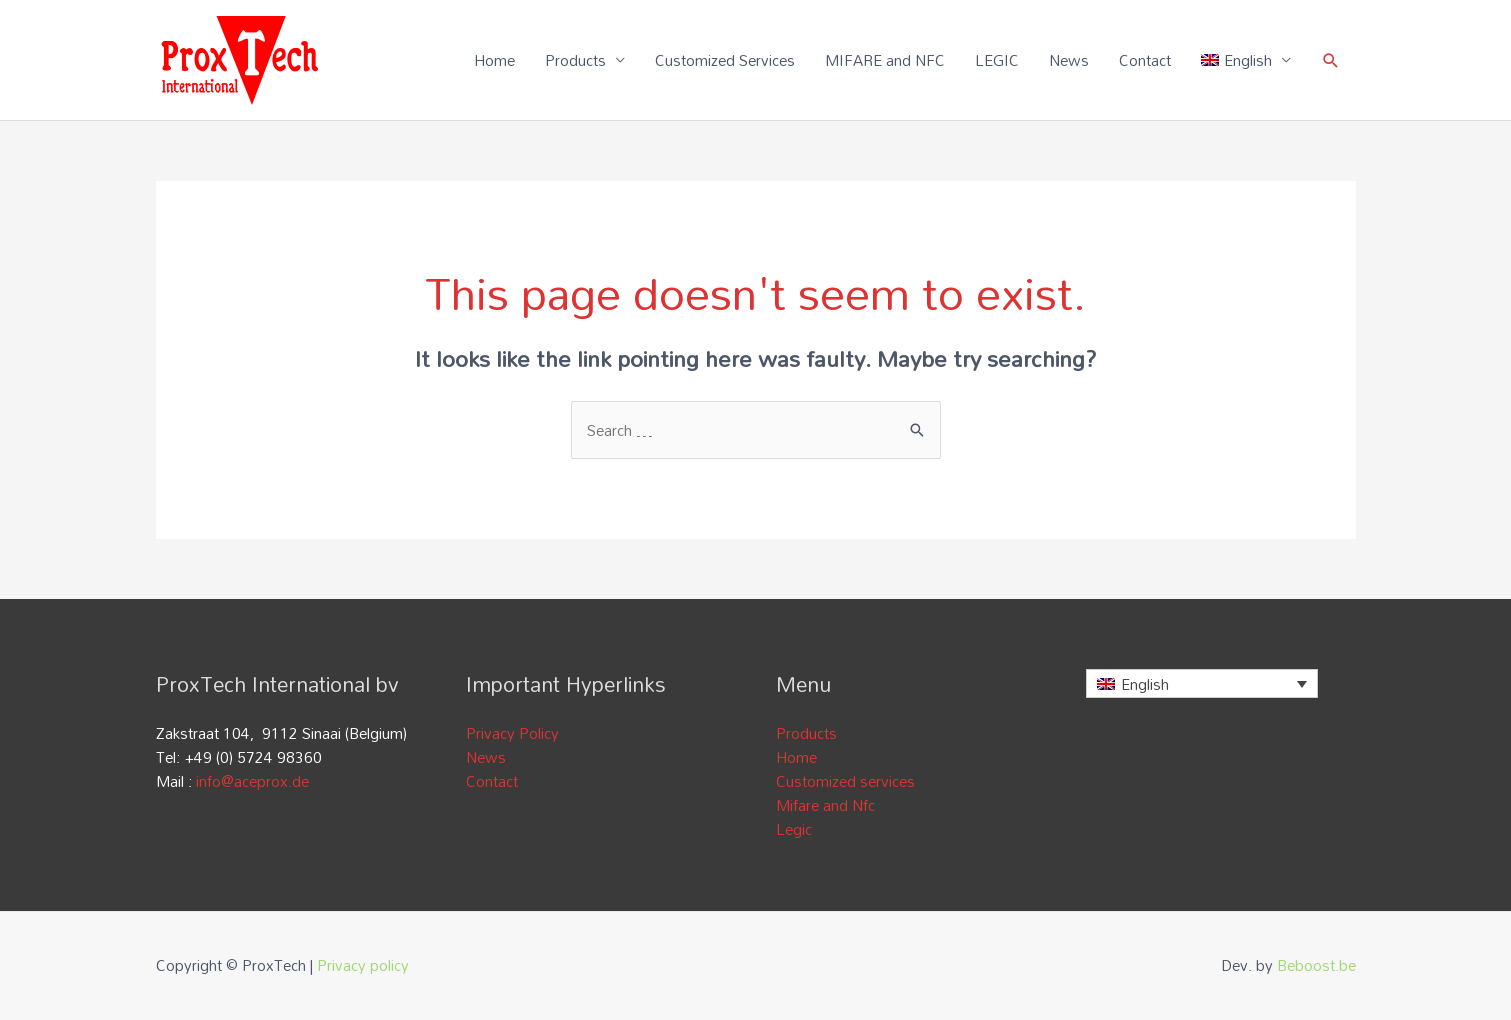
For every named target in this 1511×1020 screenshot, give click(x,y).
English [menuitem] (1145, 684)
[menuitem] (1246, 60)
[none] (1202, 683)
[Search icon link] (1331, 60)
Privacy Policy (512, 733)
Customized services (845, 781)
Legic (794, 829)
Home (494, 60)
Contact (1145, 60)
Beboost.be (1316, 965)
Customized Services (725, 60)
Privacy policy (363, 965)
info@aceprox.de (252, 781)
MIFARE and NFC (885, 60)
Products (575, 60)
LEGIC (997, 60)
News (1069, 60)
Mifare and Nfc (825, 805)
